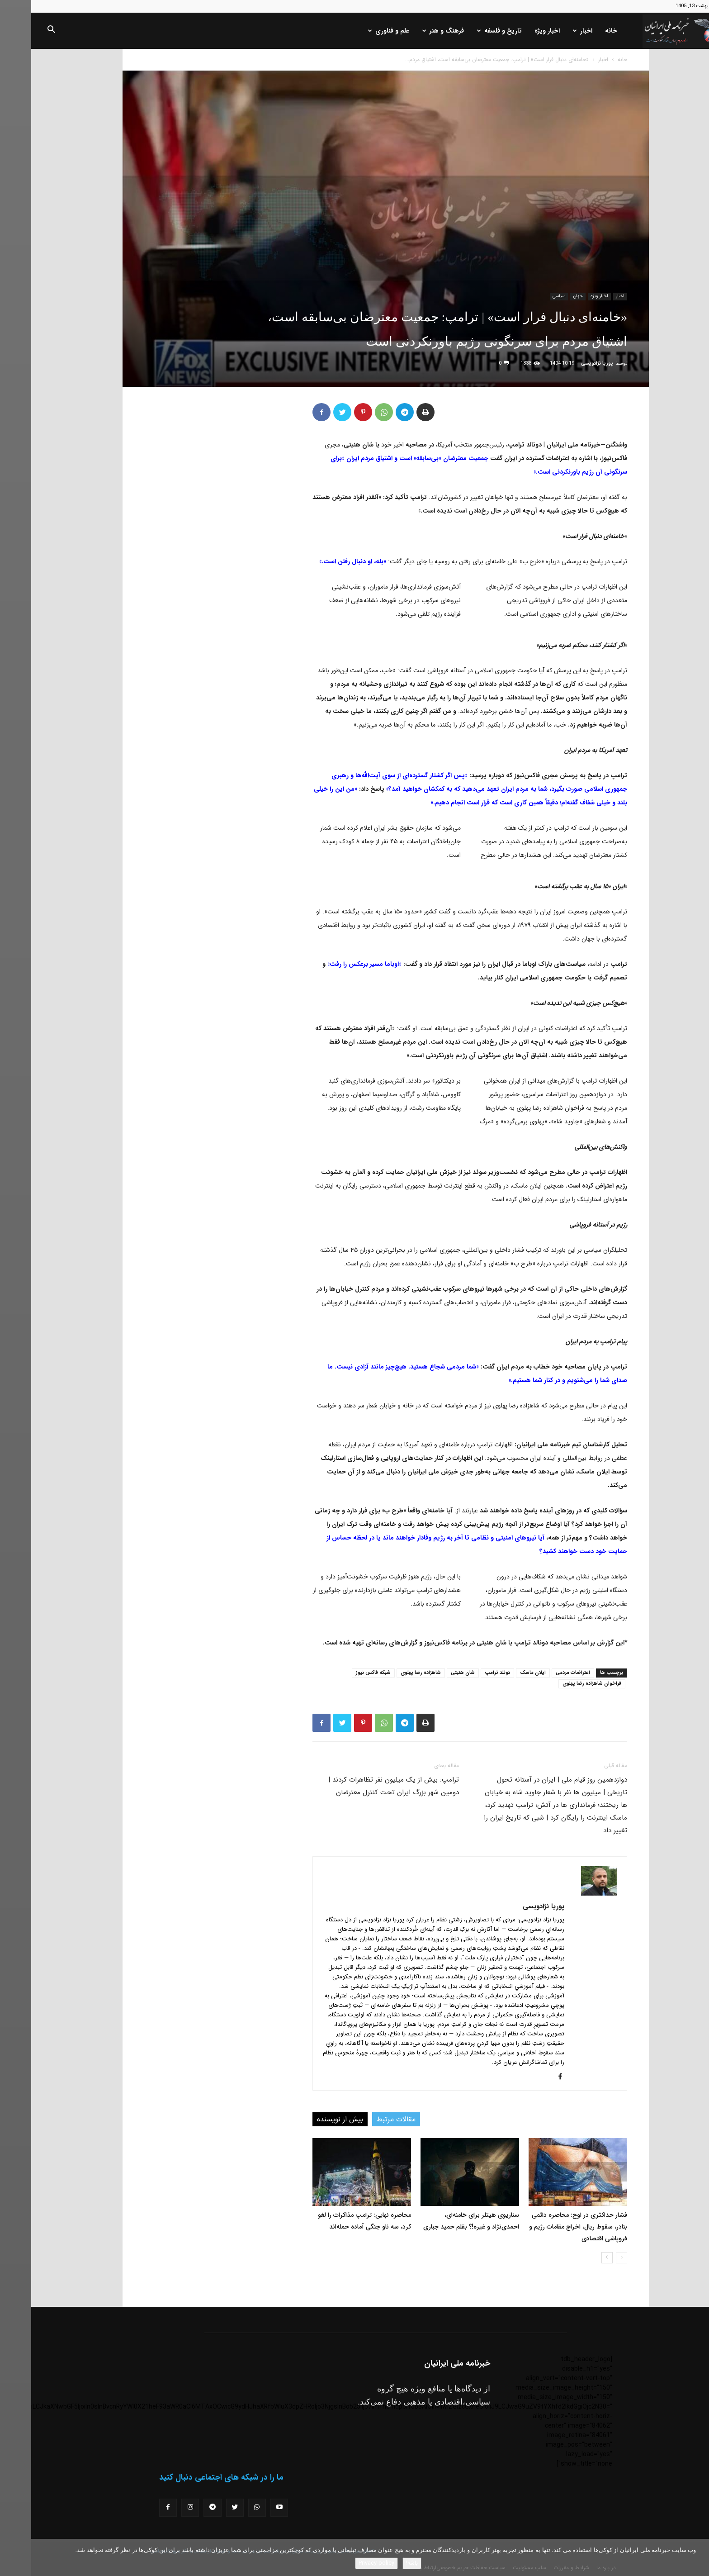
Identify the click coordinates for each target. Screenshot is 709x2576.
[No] (697, 2557)
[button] (20, 31)
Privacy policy (345, 2563)
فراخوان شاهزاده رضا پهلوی (560, 1683)
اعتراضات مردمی (542, 1673)
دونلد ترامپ (466, 1673)
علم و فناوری (357, 31)
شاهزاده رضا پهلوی (389, 1673)
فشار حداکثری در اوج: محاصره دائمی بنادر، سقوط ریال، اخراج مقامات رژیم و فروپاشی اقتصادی (547, 2226)
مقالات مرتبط (364, 2119)
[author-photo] (568, 1894)
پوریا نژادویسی (566, 363)
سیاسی (527, 296)
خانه (580, 31)
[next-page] (575, 2257)
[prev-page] (590, 2257)
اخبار (551, 31)
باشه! (381, 2563)
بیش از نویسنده (309, 2119)
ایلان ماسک (502, 1673)
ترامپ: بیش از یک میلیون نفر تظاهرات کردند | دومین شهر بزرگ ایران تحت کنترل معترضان (362, 1786)
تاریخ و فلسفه (468, 31)
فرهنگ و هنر (412, 31)
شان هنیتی (432, 1673)
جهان (547, 296)
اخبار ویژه (516, 31)
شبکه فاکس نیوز (342, 1673)
